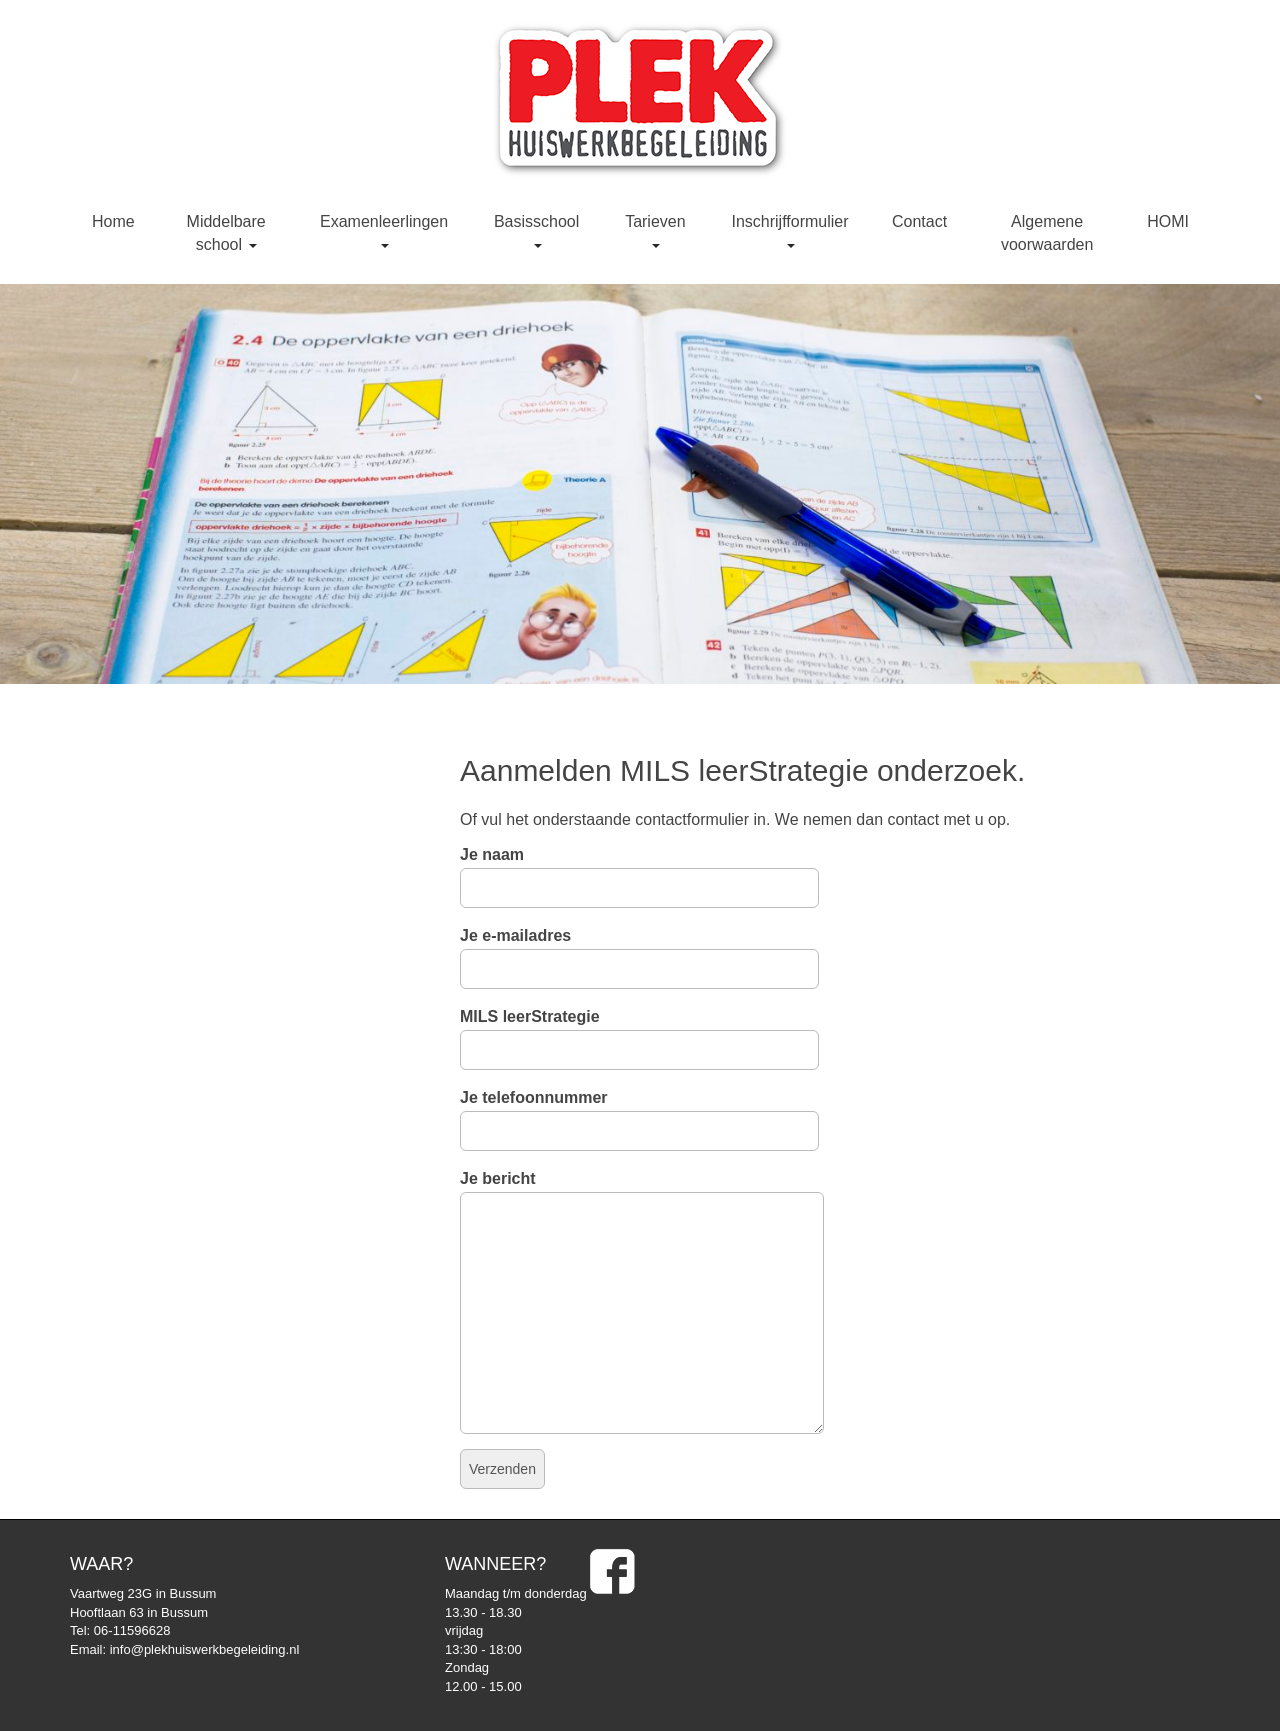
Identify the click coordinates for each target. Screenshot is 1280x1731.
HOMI (1168, 221)
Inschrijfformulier (789, 230)
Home (113, 221)
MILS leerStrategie (639, 1033)
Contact (919, 221)
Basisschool (536, 230)
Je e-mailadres (639, 952)
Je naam (639, 871)
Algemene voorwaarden (1047, 233)
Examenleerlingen (384, 230)
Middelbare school (226, 233)
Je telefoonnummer (639, 1114)
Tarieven (655, 230)
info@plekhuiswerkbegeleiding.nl (205, 1649)
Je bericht (642, 1191)
